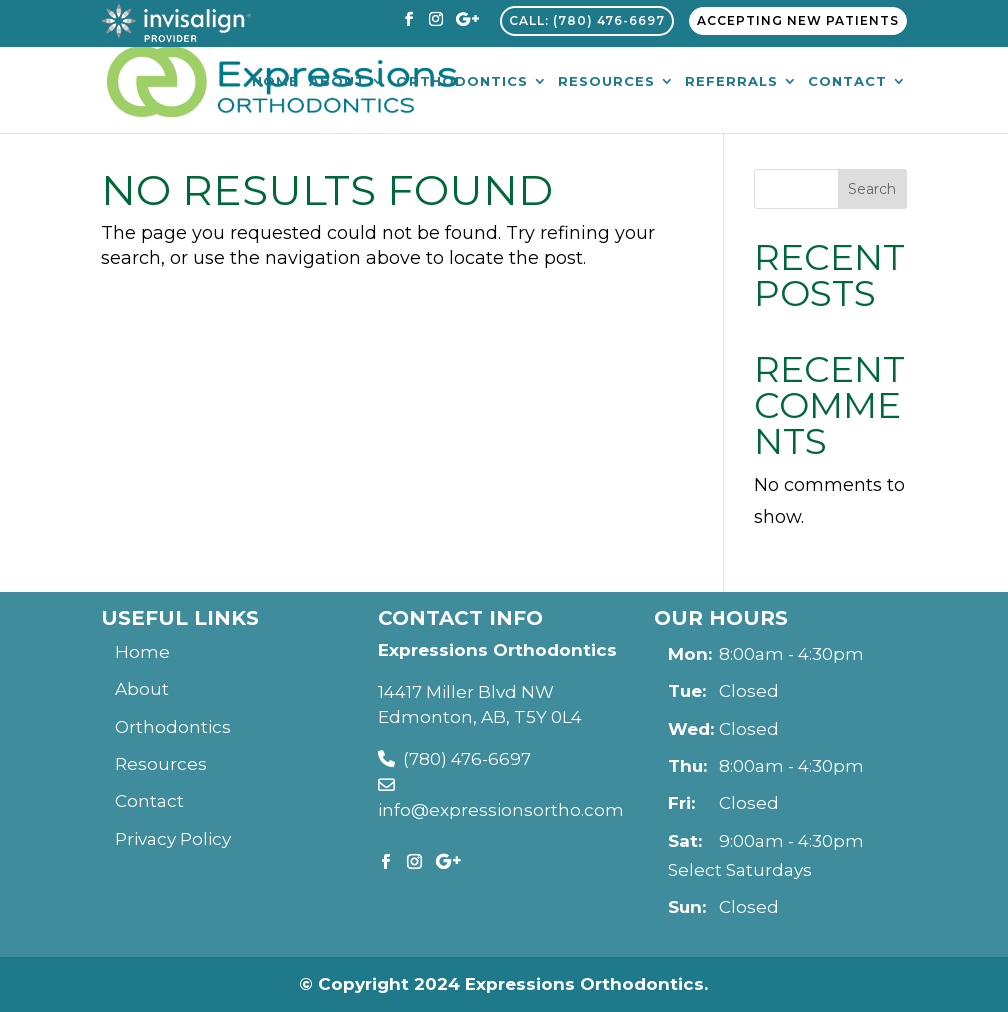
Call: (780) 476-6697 (587, 20)
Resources (606, 82)
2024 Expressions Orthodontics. (561, 984)
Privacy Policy (173, 839)
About (337, 82)
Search (872, 189)
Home (275, 82)
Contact (847, 82)
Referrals (731, 82)
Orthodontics (462, 82)
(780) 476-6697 (454, 759)
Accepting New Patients (798, 20)
